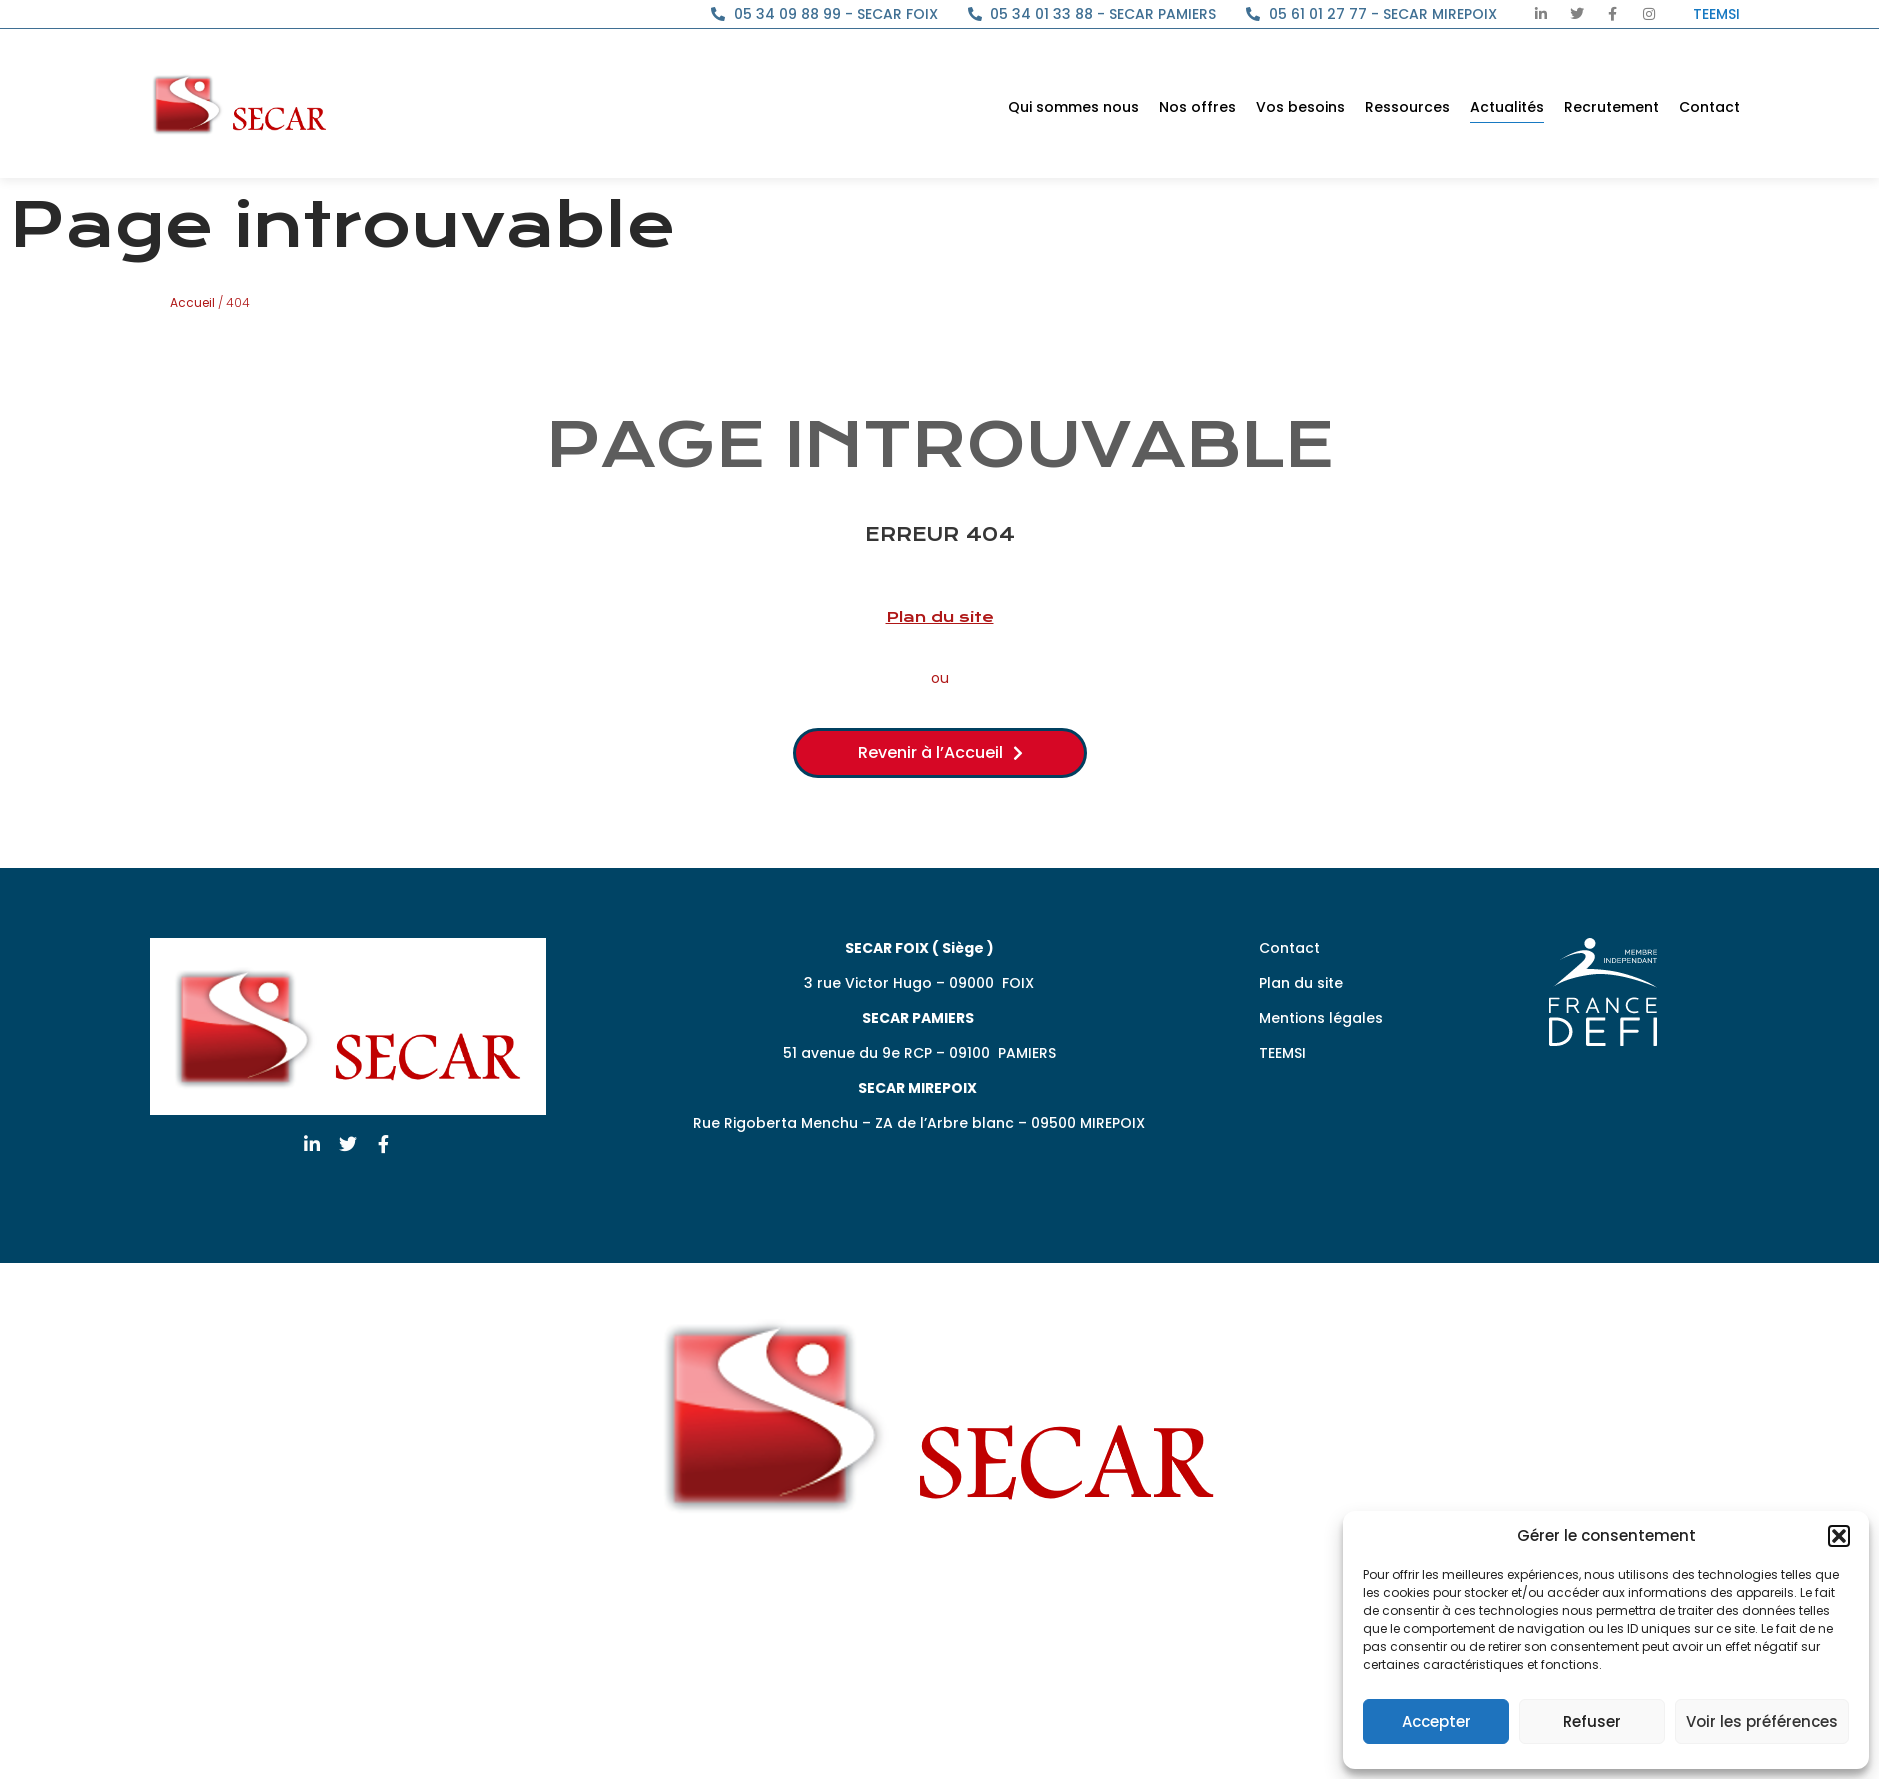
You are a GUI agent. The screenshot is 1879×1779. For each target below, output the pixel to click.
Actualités (1507, 107)
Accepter (1436, 1721)
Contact (1709, 107)
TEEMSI (1282, 1053)
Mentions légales (1321, 1018)
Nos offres (1197, 107)
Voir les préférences (1762, 1721)
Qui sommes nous (1073, 107)
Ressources (1407, 107)
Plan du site (940, 617)
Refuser (1592, 1721)
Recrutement (1611, 107)
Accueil (192, 302)
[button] (1839, 1536)
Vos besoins (1300, 107)
